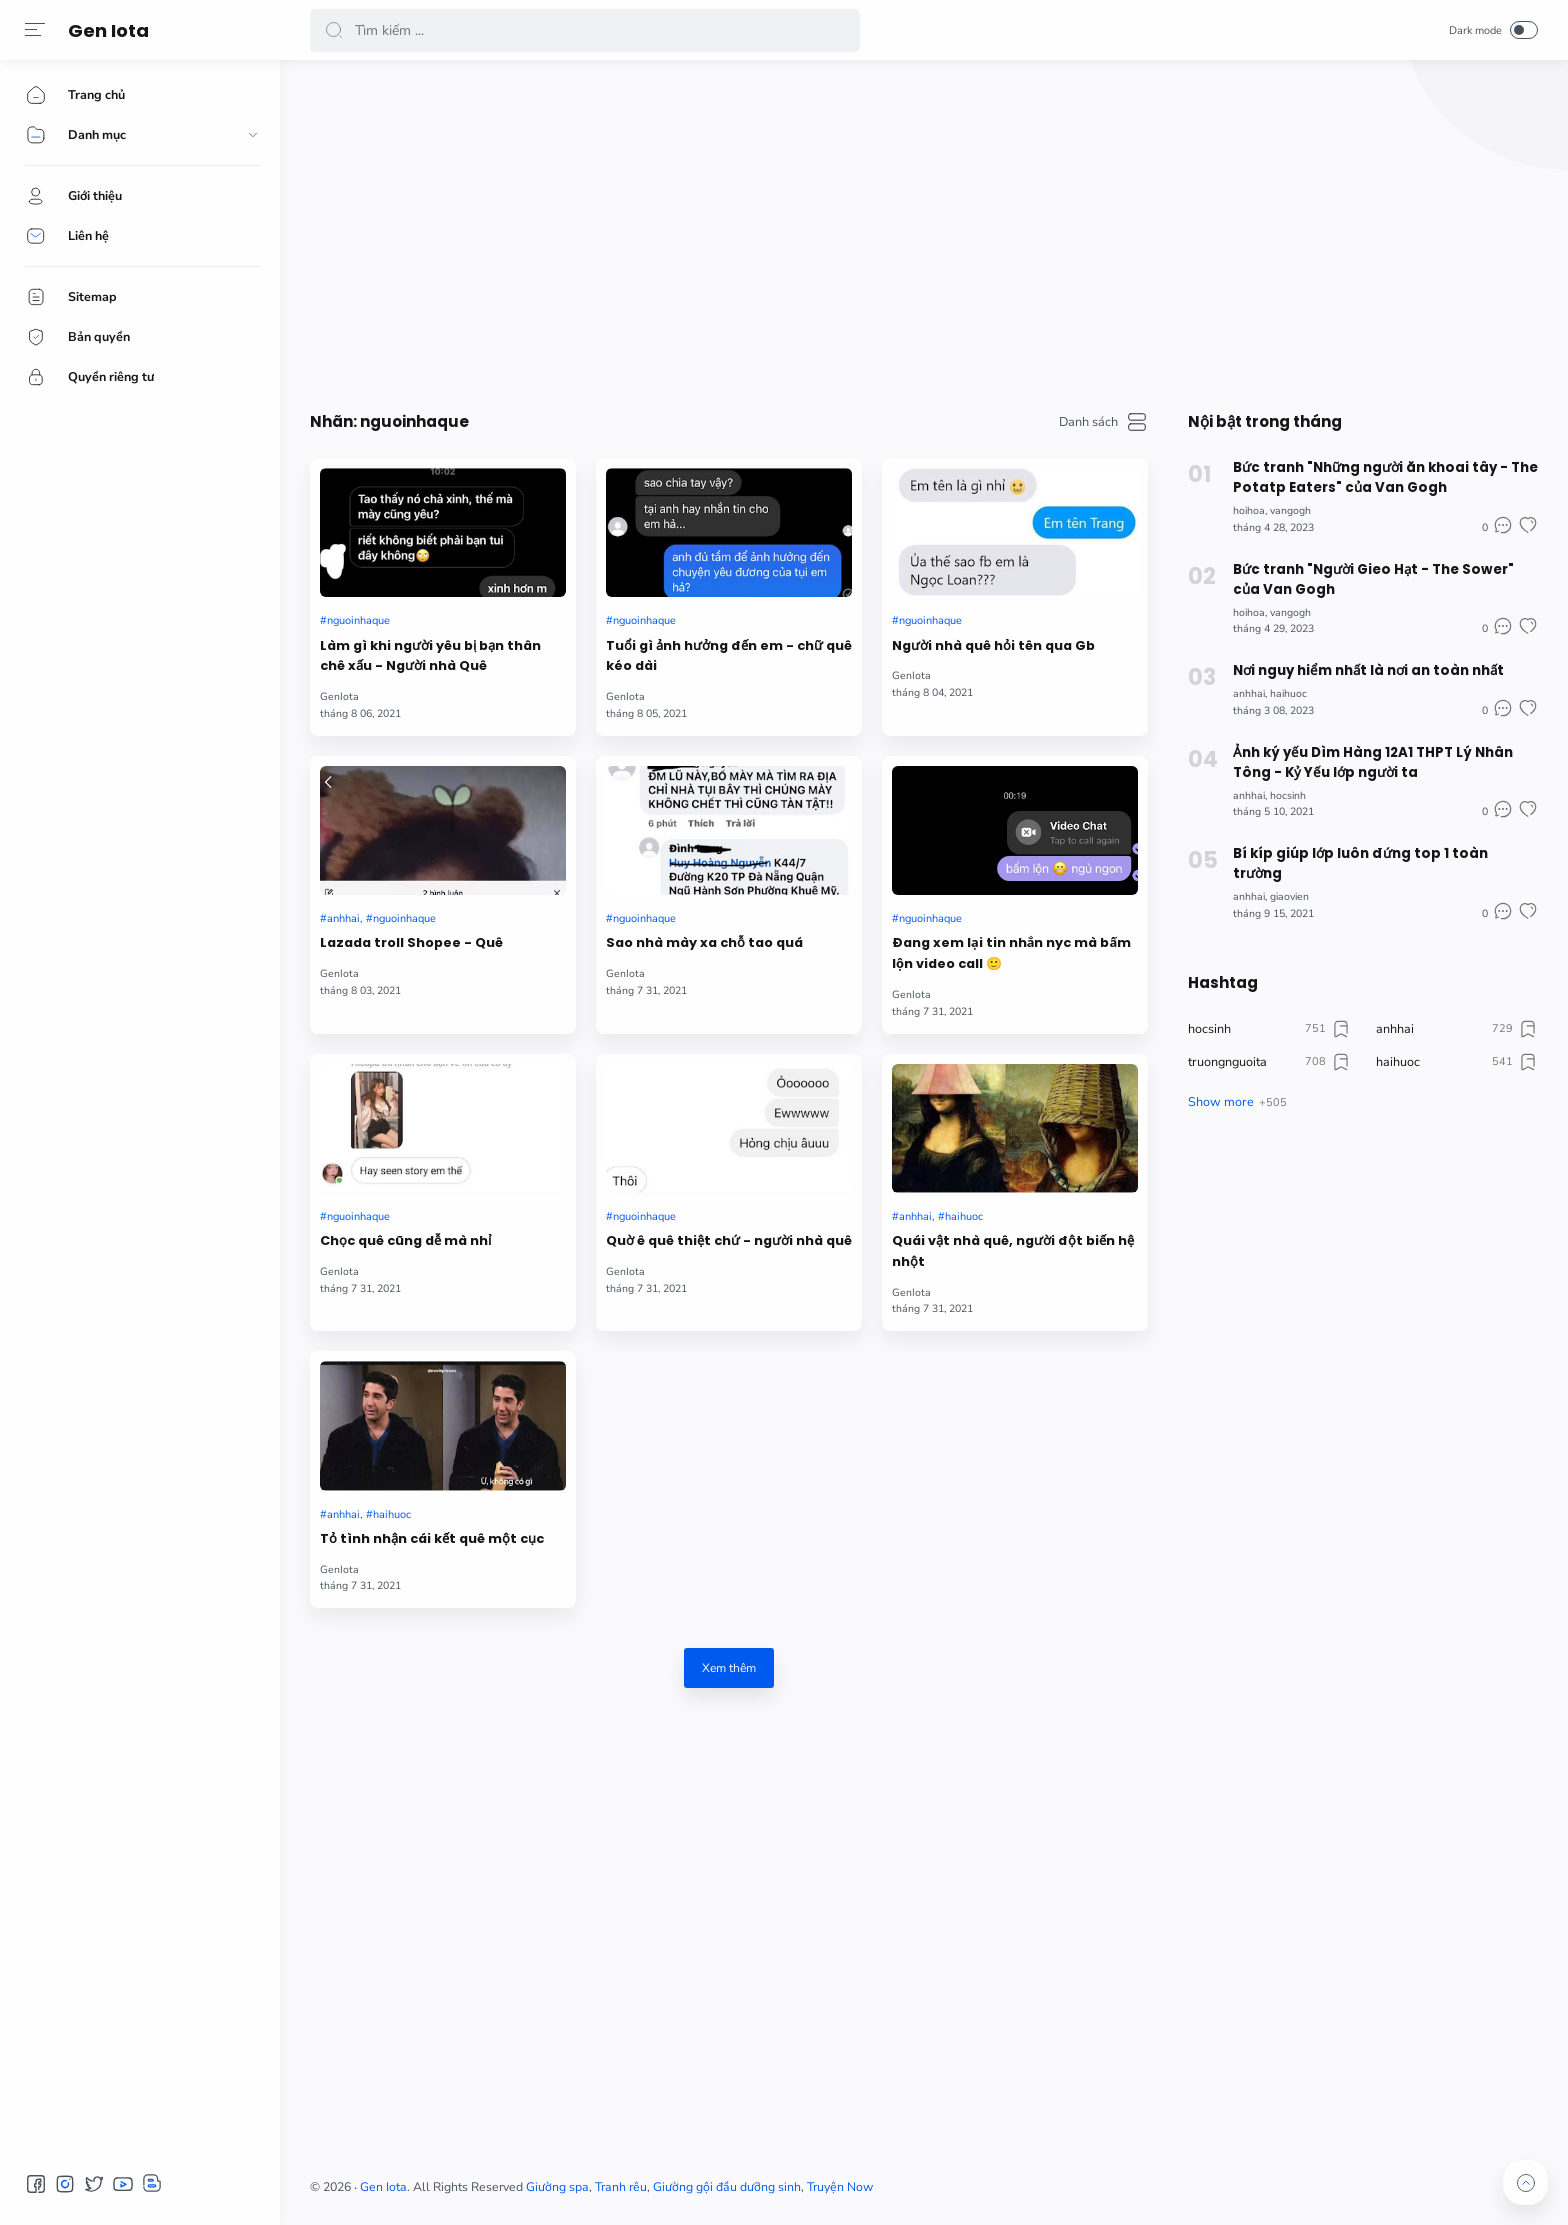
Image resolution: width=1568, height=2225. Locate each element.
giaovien (1289, 896)
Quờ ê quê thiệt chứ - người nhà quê (729, 1240)
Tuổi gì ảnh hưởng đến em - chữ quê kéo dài (729, 656)
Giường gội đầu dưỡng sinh (727, 2187)
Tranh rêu (621, 2187)
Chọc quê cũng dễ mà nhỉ (405, 1240)
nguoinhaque (358, 620)
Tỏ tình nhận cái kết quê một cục (432, 1538)
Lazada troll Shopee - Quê (411, 942)
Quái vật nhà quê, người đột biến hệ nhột (1013, 1251)
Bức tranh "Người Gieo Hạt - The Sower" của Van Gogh (1373, 579)
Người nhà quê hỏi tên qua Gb (993, 645)
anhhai (343, 918)
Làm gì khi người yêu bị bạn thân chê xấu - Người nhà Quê (430, 656)
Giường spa (557, 2187)
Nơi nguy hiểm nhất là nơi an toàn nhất (1368, 670)
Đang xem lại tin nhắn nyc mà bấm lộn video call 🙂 (1011, 953)
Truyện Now (840, 2187)
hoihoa (1249, 510)
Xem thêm (729, 1668)
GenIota (339, 696)
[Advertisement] (910, 230)
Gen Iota (108, 30)
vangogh (1290, 510)
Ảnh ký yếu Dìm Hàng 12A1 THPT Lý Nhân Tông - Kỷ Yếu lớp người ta (1373, 762)
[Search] (585, 30)
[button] (35, 30)
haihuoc (964, 1216)
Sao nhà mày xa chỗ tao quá (704, 942)
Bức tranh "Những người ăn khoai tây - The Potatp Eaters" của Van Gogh (1385, 477)
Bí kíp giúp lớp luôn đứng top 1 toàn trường (1360, 863)
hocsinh (1288, 795)
